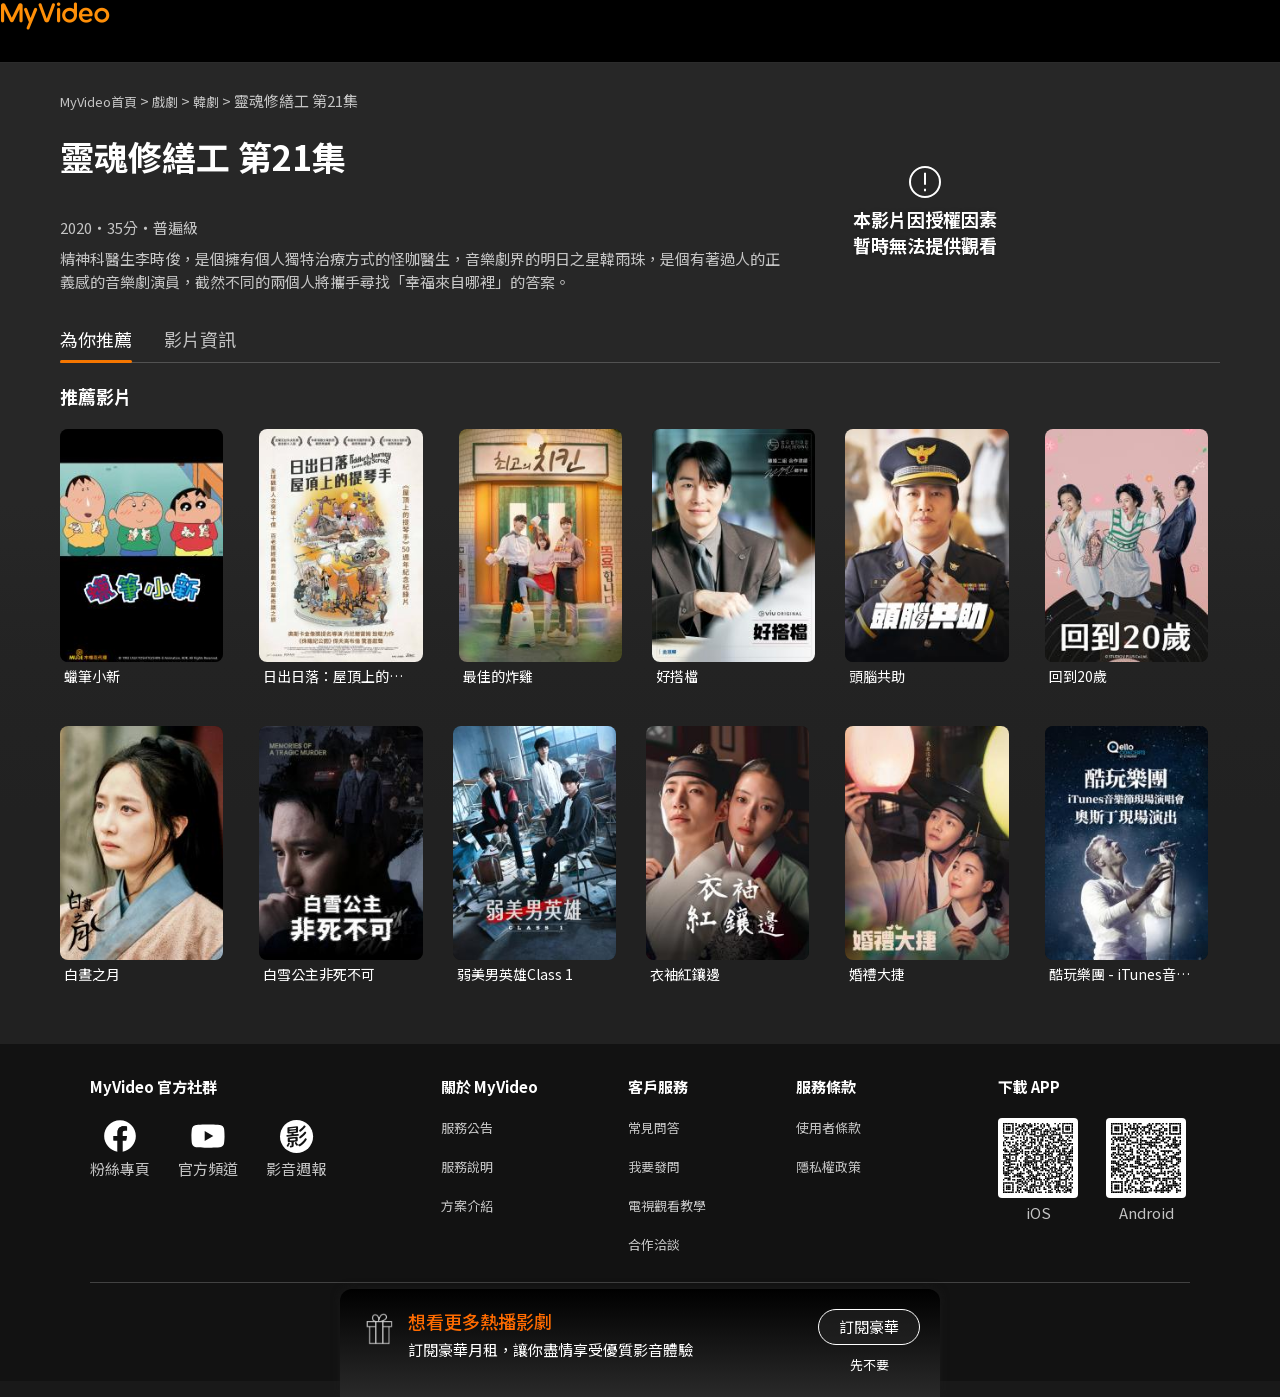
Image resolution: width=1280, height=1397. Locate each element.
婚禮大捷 (879, 976)
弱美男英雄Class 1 (518, 976)
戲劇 (181, 100)
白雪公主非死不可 (323, 976)
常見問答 (658, 1132)
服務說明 (471, 1174)
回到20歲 (1079, 676)
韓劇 (226, 100)
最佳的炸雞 (500, 676)
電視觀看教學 (673, 1216)
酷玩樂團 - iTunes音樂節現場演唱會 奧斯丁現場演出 (1118, 977)
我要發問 (658, 1174)
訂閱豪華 (869, 1326)
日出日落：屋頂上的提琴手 (330, 677)
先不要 (869, 1364)
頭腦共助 (879, 676)
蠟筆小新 (94, 676)
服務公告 (471, 1132)
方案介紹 (471, 1216)
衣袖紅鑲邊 (687, 976)
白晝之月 (94, 976)
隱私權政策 (845, 1174)
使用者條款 (845, 1132)
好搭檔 (678, 676)
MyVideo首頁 (105, 100)
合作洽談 (658, 1258)
